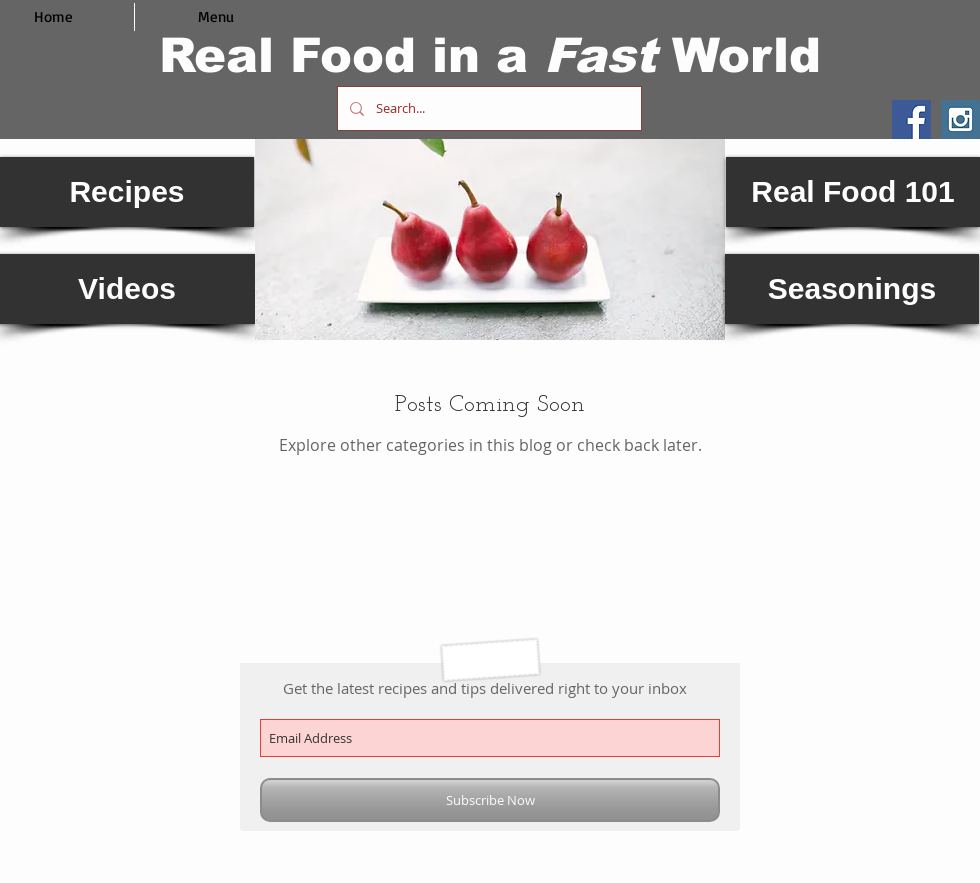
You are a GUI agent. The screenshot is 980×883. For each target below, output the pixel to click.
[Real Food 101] (853, 192)
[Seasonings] (852, 289)
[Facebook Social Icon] (911, 119)
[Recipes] (127, 192)
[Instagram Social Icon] (960, 119)
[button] (490, 239)
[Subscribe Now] (490, 800)
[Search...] (487, 108)
